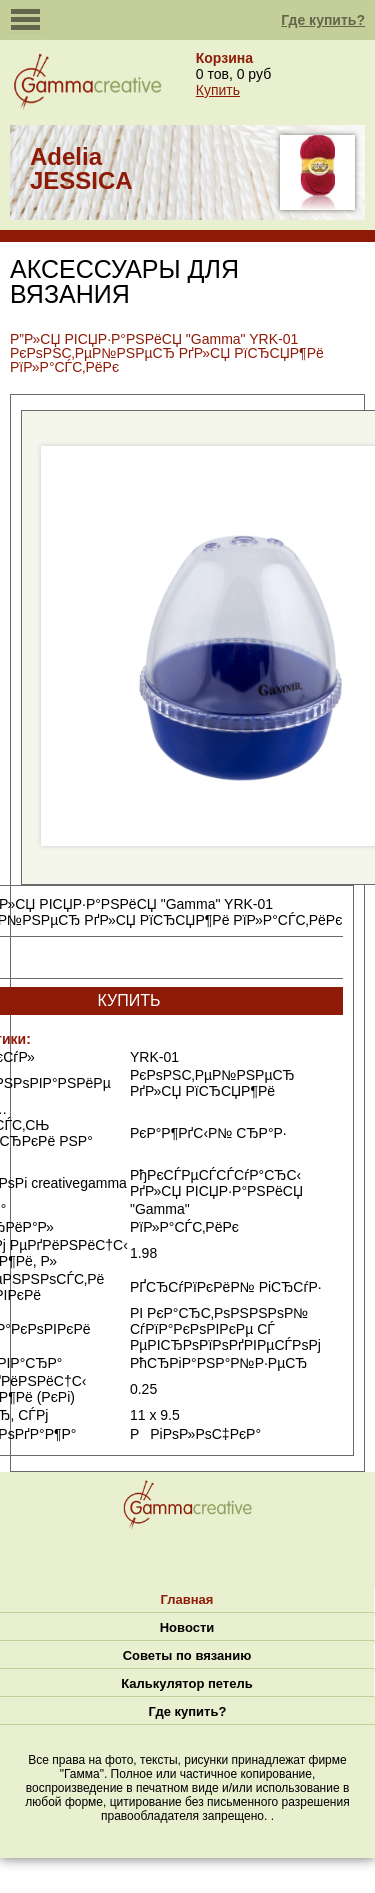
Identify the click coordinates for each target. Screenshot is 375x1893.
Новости (187, 1627)
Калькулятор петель (186, 1683)
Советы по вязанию (187, 1655)
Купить (218, 90)
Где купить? (323, 20)
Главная (187, 1599)
